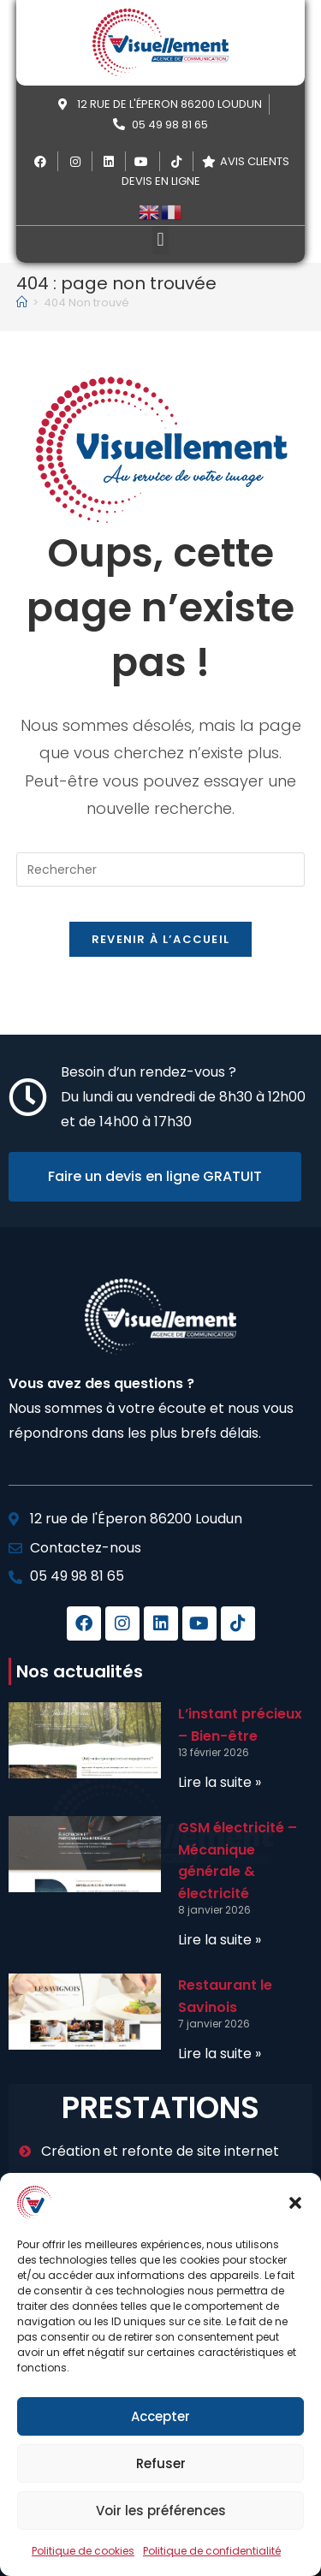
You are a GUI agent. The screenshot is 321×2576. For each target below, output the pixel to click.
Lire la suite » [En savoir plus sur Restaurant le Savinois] (219, 2053)
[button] (295, 2202)
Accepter (160, 2416)
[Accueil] (21, 302)
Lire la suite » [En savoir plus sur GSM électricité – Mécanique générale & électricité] (219, 1940)
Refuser (161, 2463)
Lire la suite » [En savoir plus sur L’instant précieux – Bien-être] (219, 1782)
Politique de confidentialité (212, 2550)
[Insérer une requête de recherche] (161, 869)
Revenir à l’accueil (161, 939)
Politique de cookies (83, 2550)
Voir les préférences (161, 2511)
